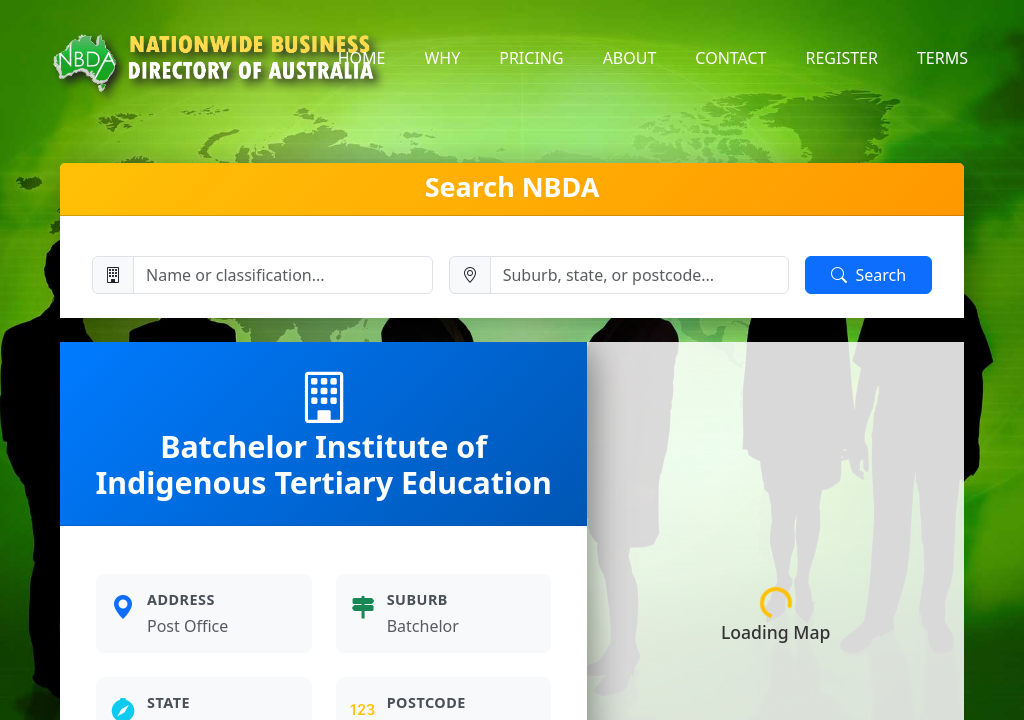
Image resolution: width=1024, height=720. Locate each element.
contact (730, 58)
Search (868, 275)
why (442, 58)
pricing (531, 58)
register (842, 58)
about (630, 58)
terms (942, 58)
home (362, 58)
